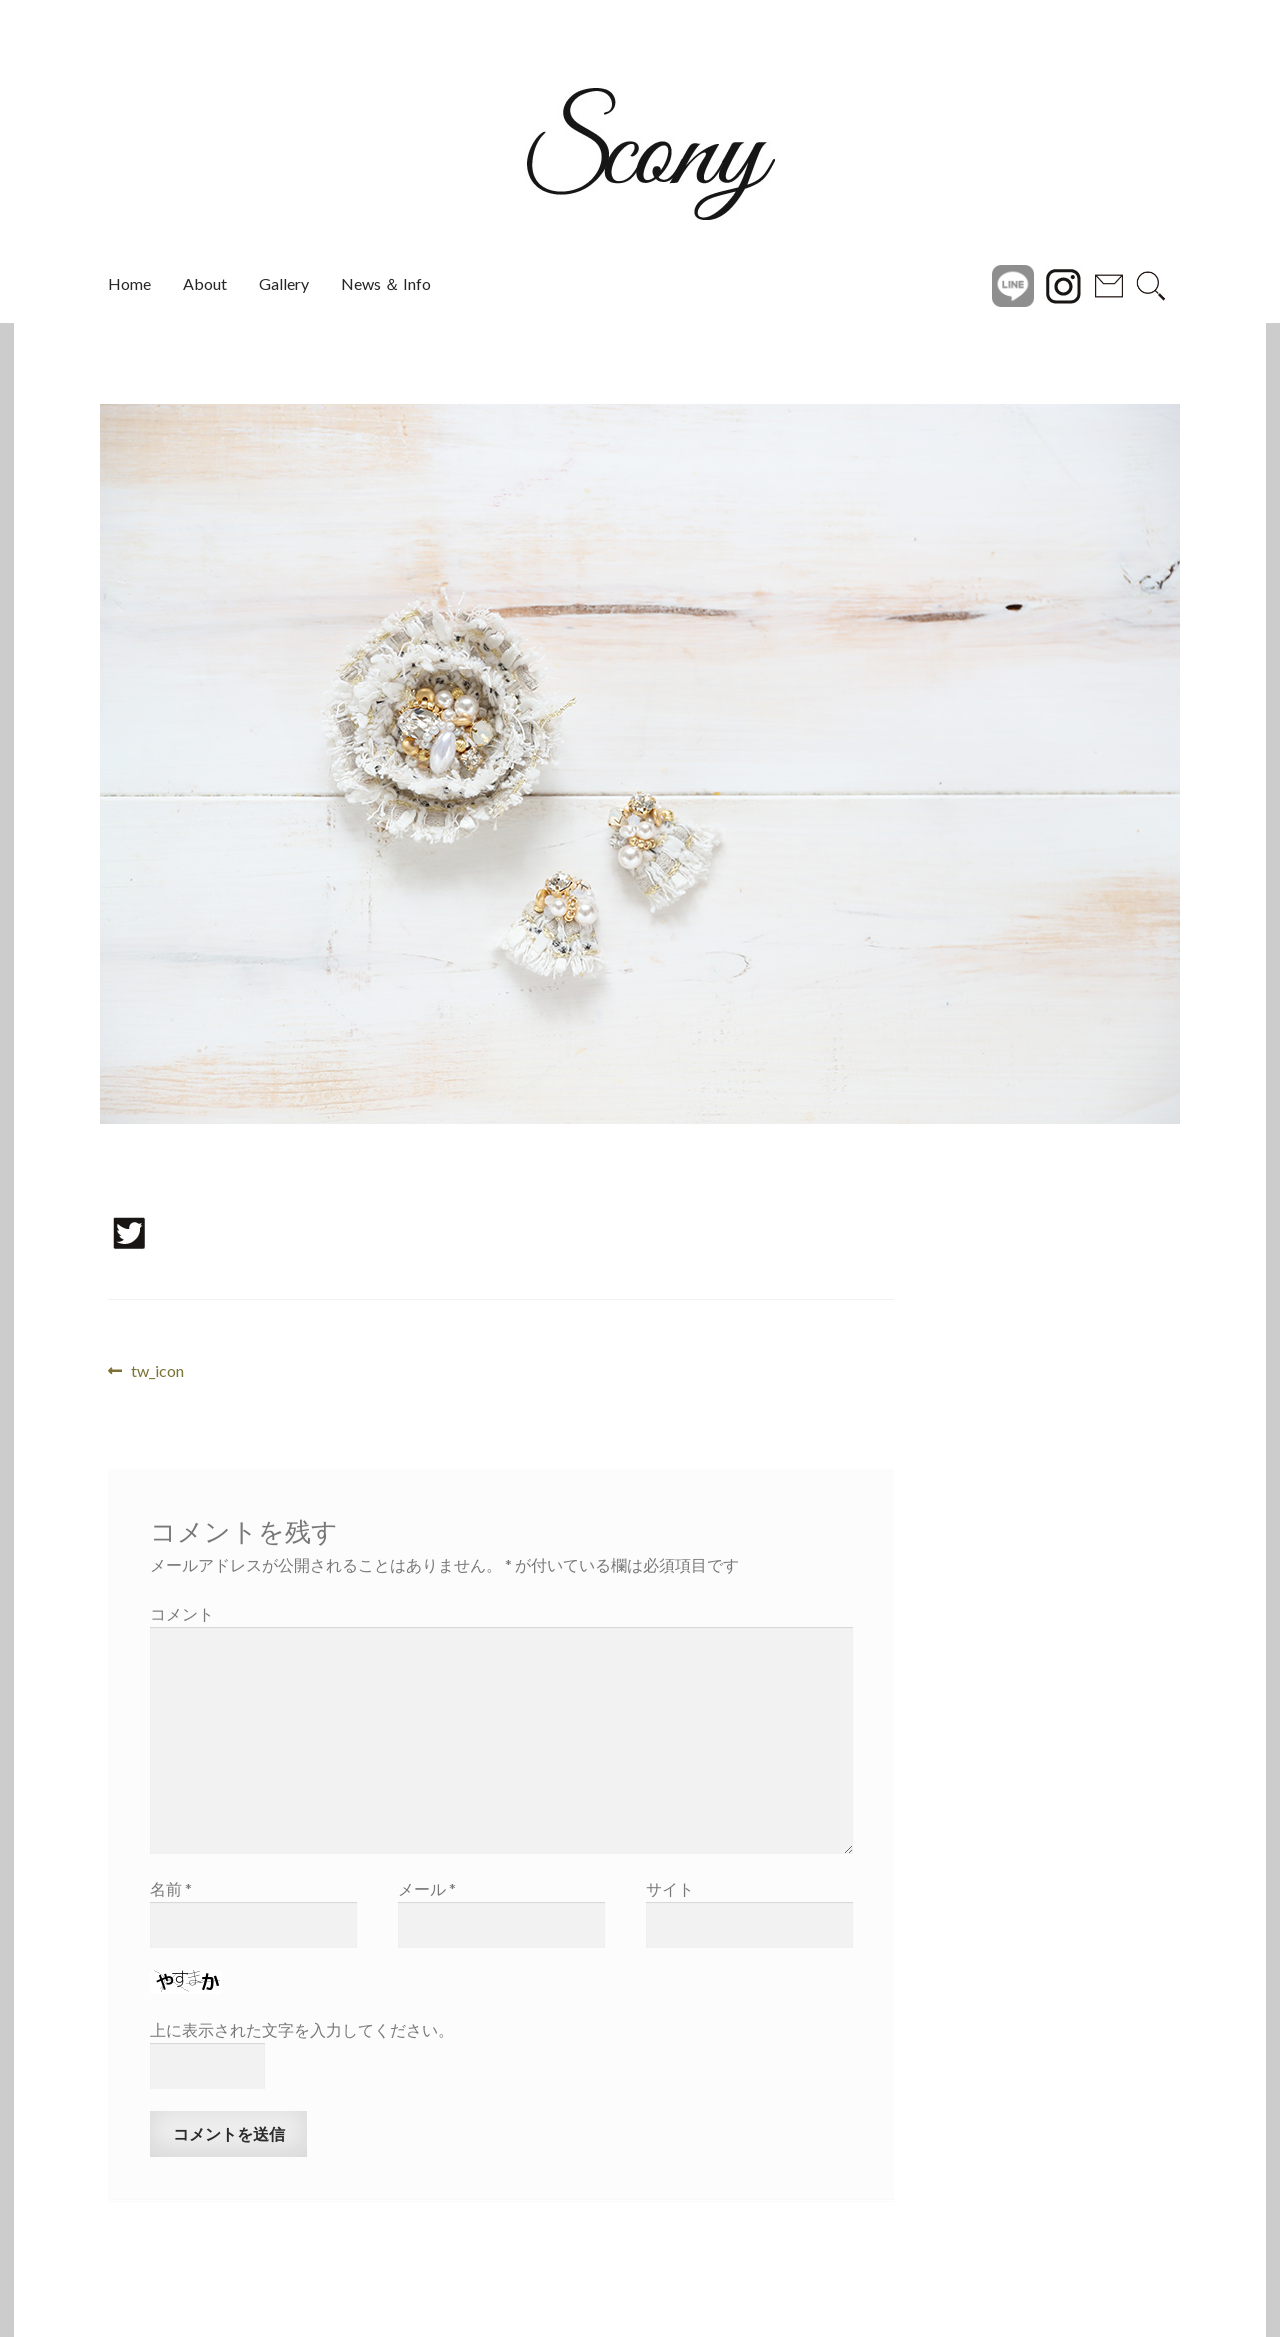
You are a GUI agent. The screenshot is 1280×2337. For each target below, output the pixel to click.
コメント (182, 1613)
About (205, 283)
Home (129, 283)
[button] (57, 764)
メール (427, 1888)
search (1151, 284)
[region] (640, 763)
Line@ (1013, 284)
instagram (1063, 284)
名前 (171, 1888)
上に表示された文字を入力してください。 (302, 2029)
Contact (1109, 284)
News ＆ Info (386, 283)
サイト (670, 1888)
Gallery (284, 283)
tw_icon (157, 1371)
